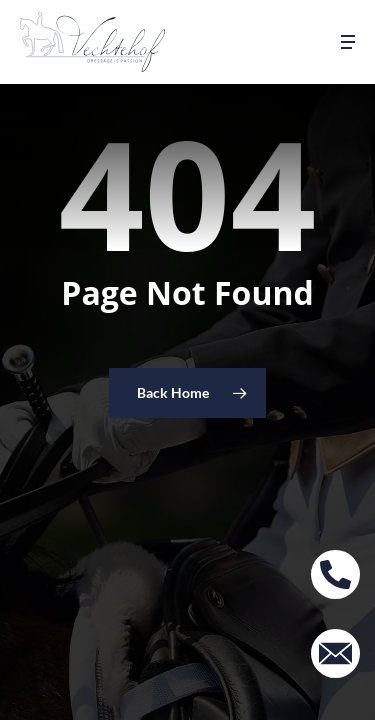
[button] (348, 42)
